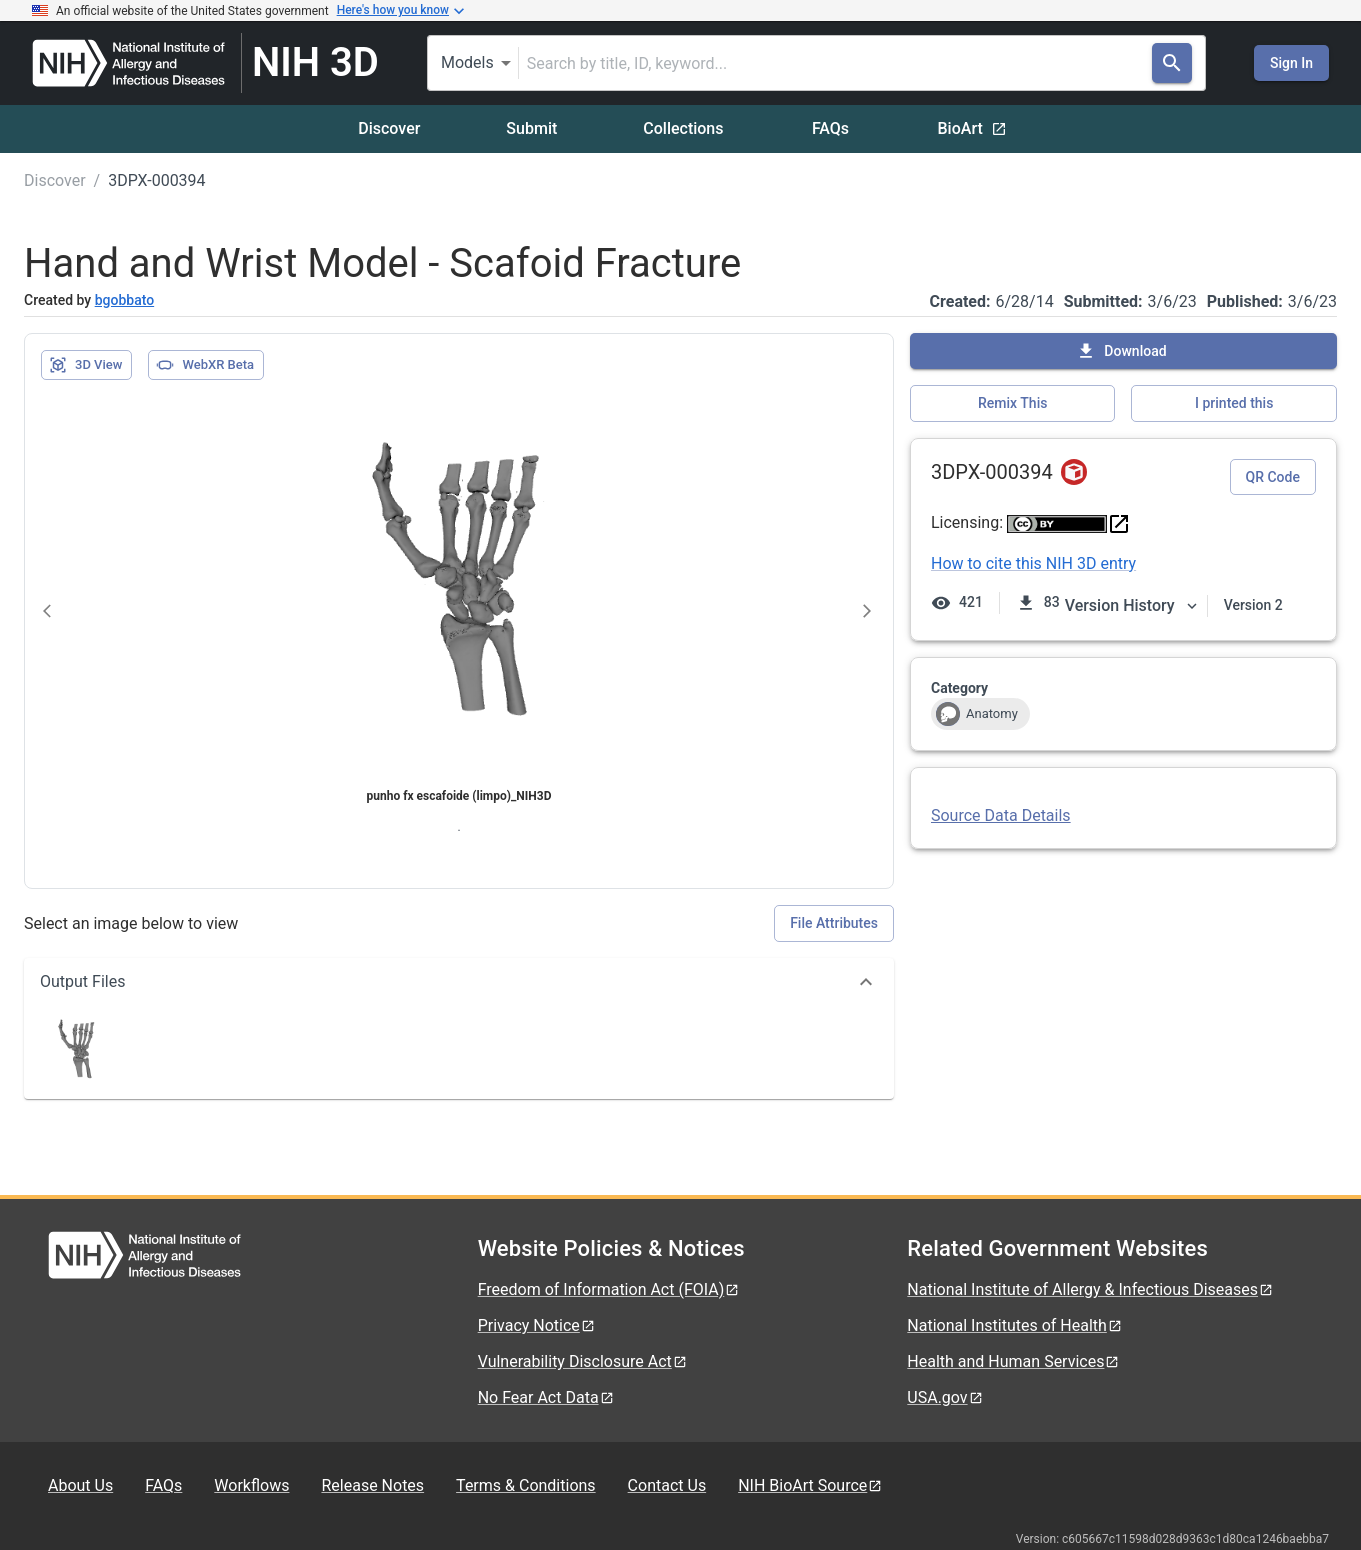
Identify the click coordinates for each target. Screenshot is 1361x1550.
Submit (531, 128)
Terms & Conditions (526, 1485)
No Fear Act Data (546, 1397)
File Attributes (834, 923)
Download (1121, 351)
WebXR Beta (205, 365)
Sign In (1291, 63)
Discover (389, 128)
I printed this (1234, 403)
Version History (1132, 605)
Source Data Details (1001, 815)
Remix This (1012, 403)
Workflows (251, 1485)
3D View (85, 365)
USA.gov (945, 1397)
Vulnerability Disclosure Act (583, 1361)
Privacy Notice (537, 1325)
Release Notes (372, 1485)
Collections (683, 128)
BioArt (972, 128)
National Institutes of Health (1015, 1325)
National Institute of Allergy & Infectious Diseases (1090, 1289)
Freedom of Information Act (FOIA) (609, 1289)
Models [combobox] (467, 62)
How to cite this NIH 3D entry (1033, 563)
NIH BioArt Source (810, 1485)
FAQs (830, 128)
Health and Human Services (1013, 1361)
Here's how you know (401, 11)
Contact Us (667, 1485)
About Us (80, 1485)
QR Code (1273, 477)
